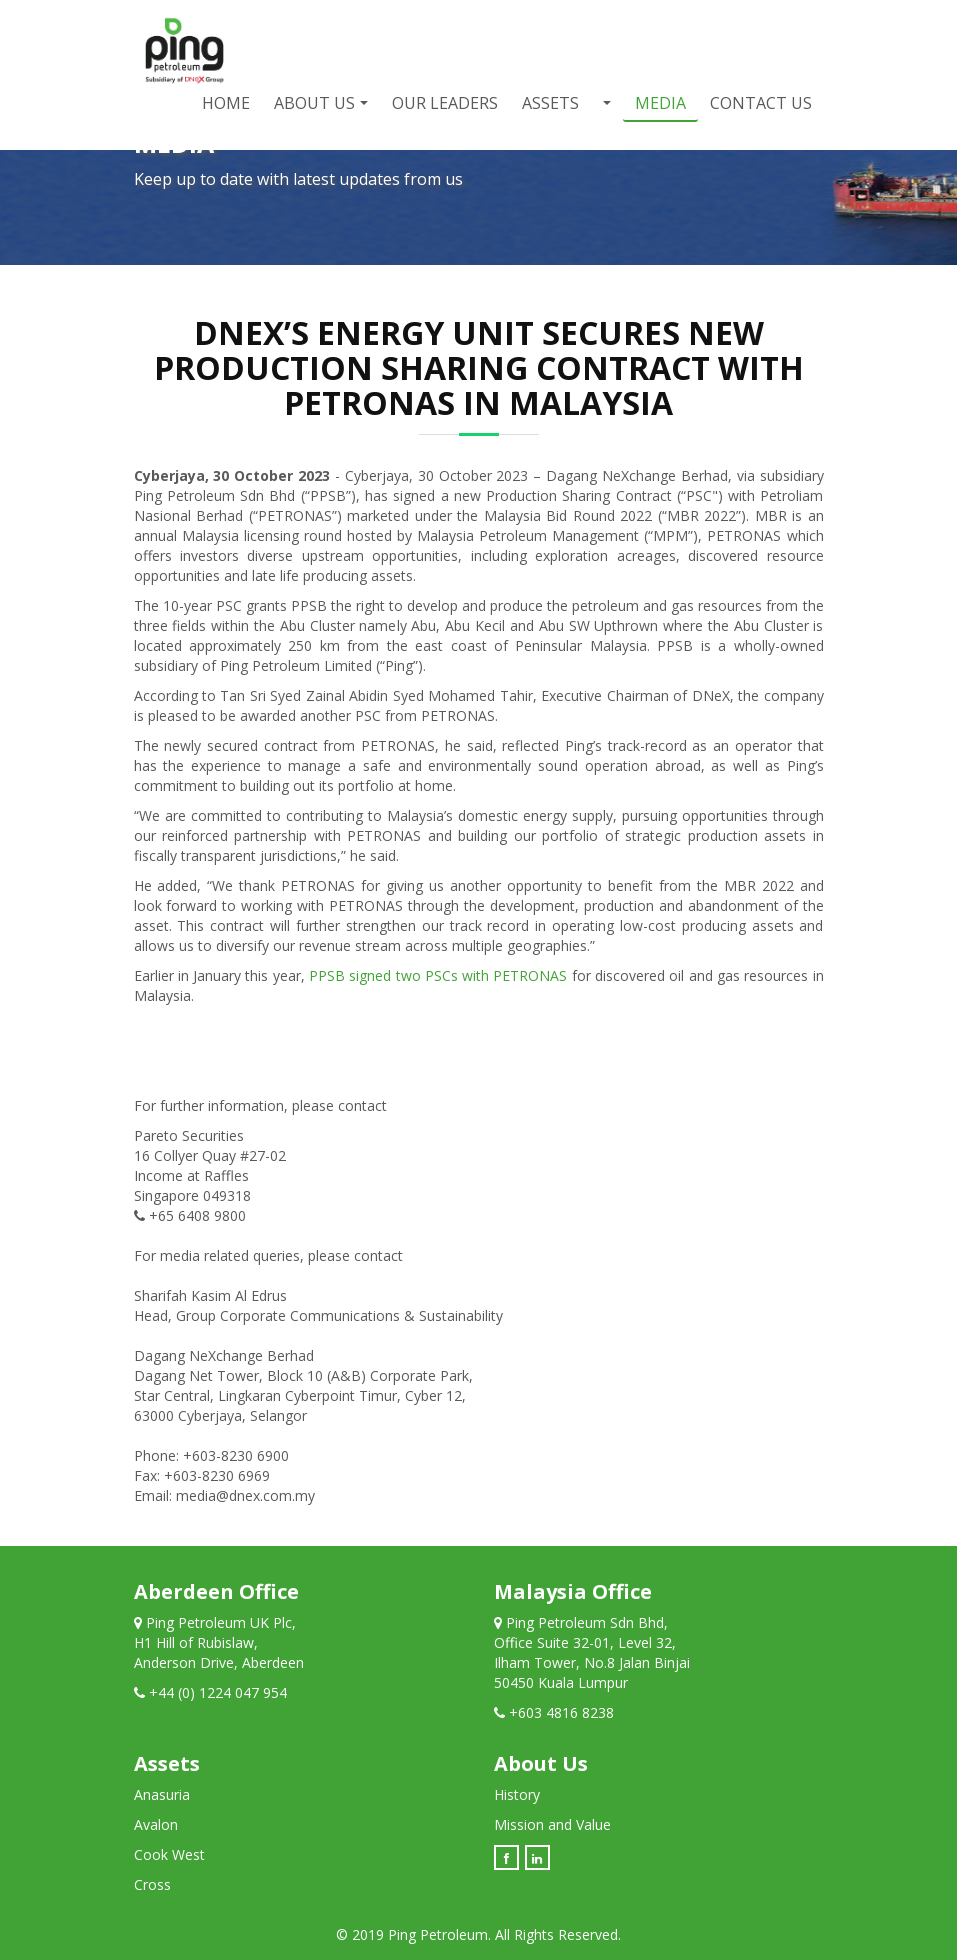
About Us (314, 103)
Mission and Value (552, 1824)
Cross (152, 1884)
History (517, 1794)
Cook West (169, 1854)
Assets (550, 103)
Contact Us (761, 103)
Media (660, 103)
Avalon (156, 1824)
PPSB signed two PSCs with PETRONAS (438, 975)
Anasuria (162, 1794)
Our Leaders (445, 103)
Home (226, 103)
